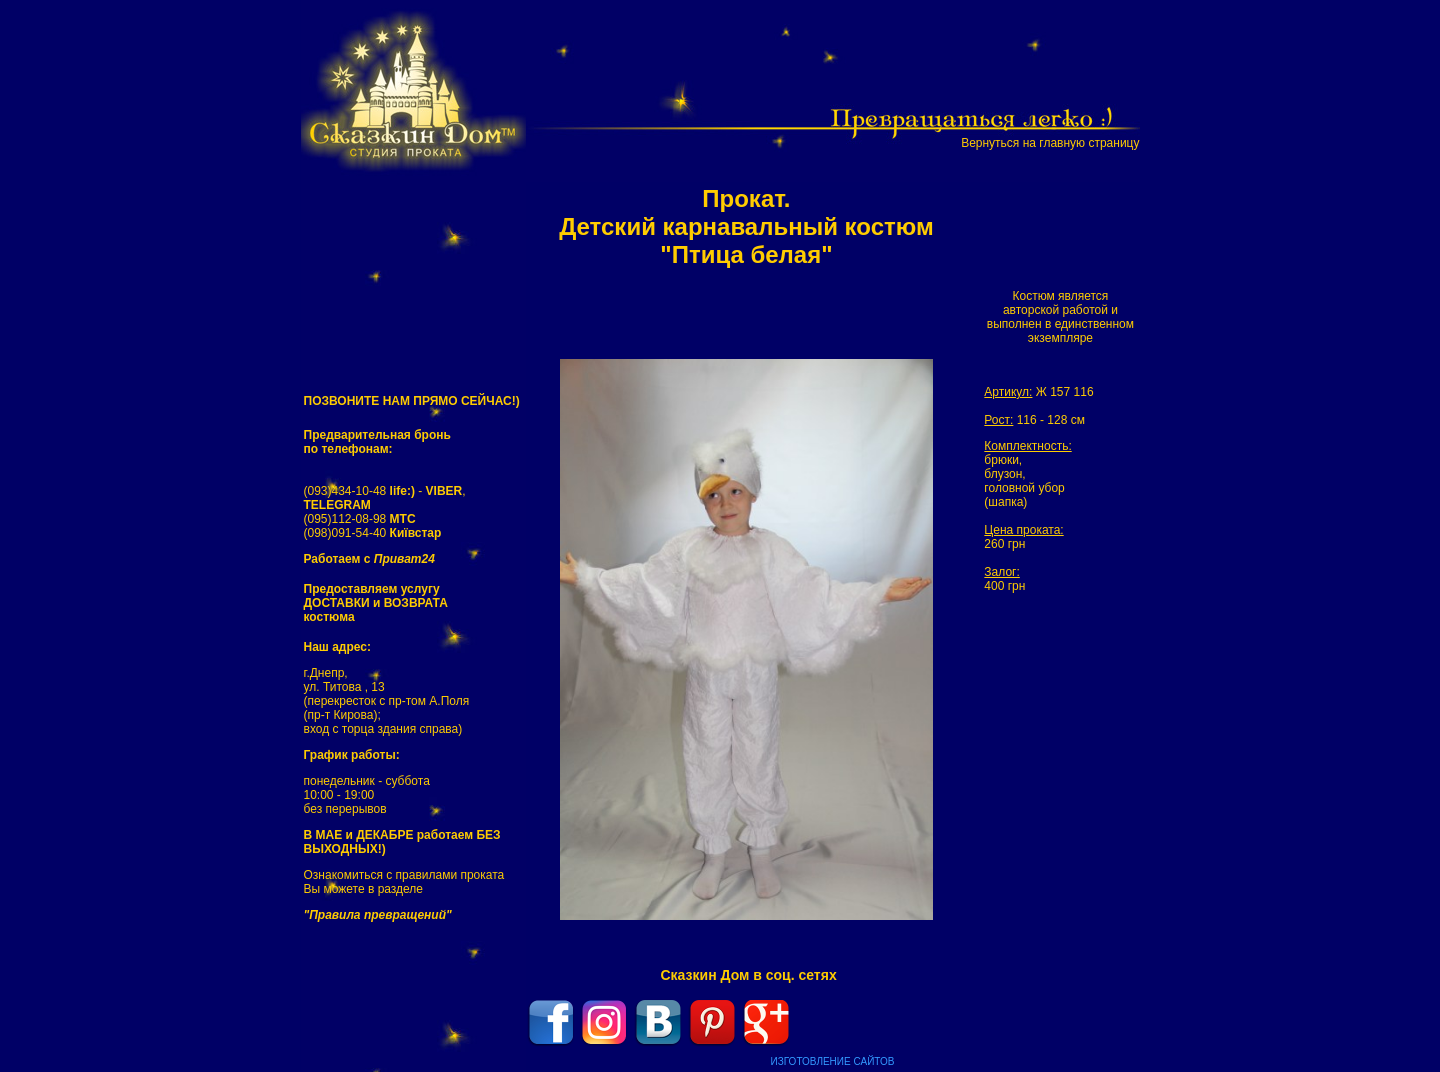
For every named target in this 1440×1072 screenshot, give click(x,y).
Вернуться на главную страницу (1050, 143)
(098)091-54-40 (373, 533)
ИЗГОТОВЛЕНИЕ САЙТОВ (833, 1061)
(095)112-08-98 (360, 519)
